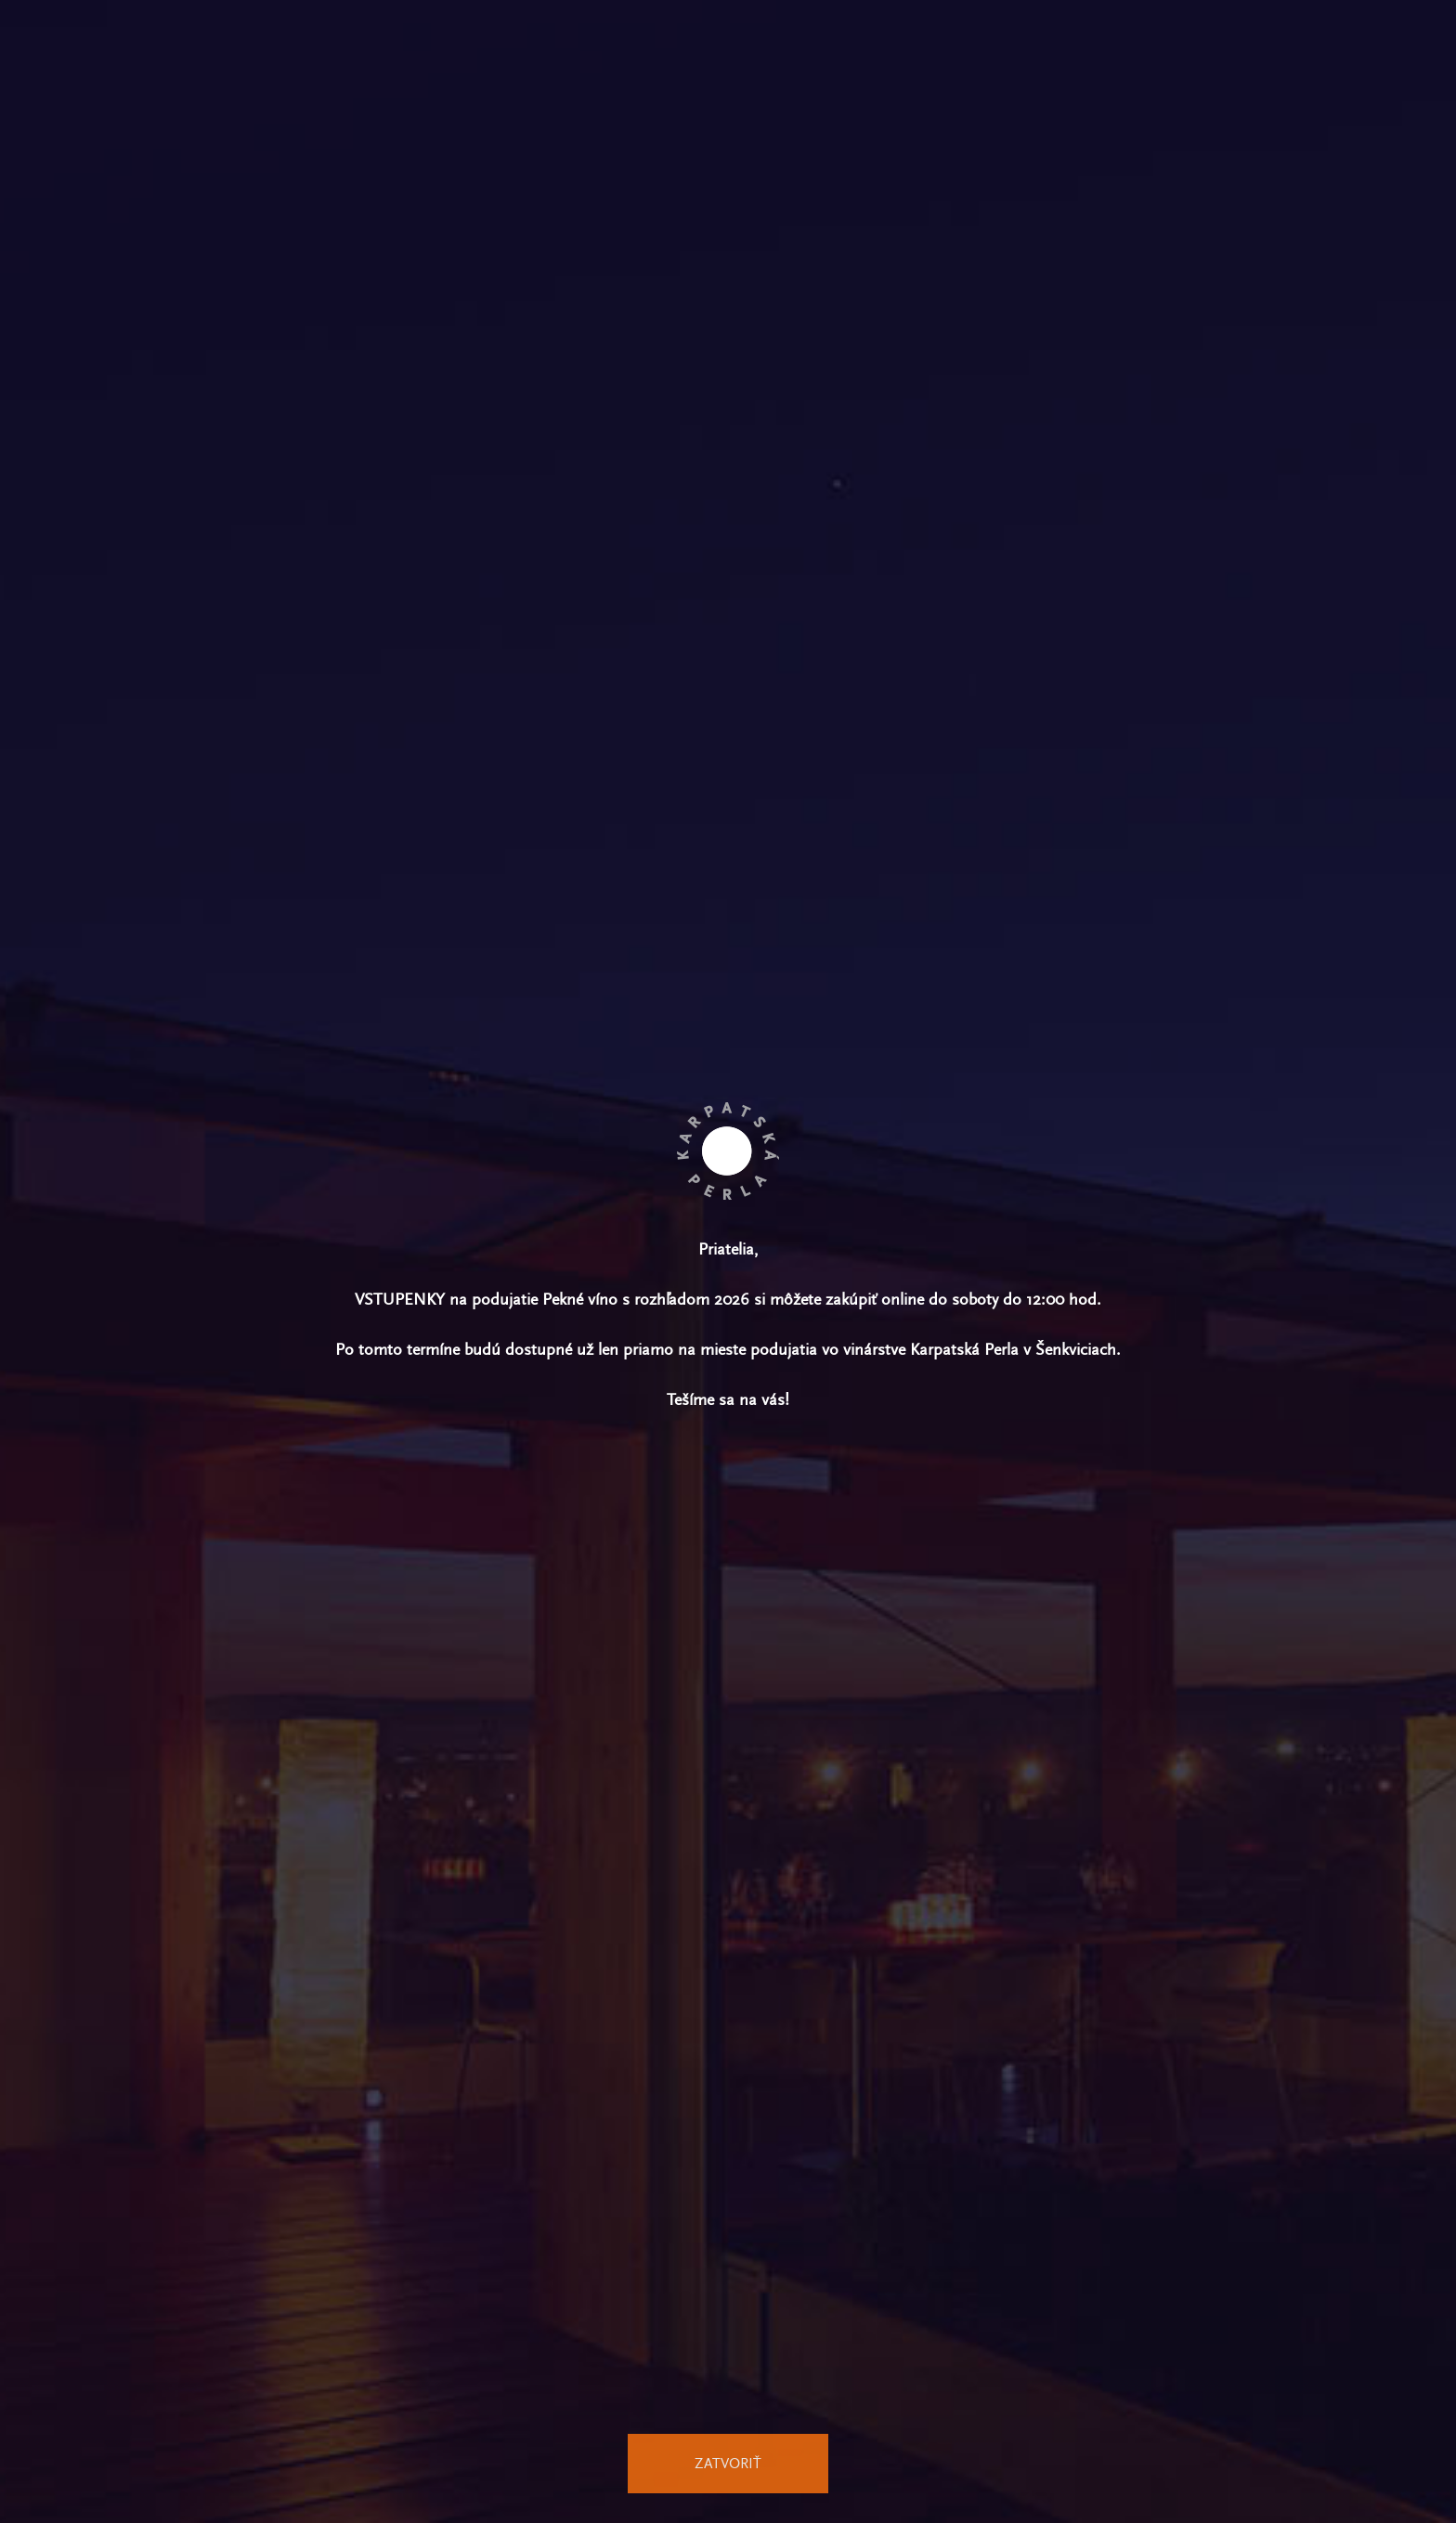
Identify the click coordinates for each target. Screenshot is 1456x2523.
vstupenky (400, 1299)
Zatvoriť (728, 2463)
